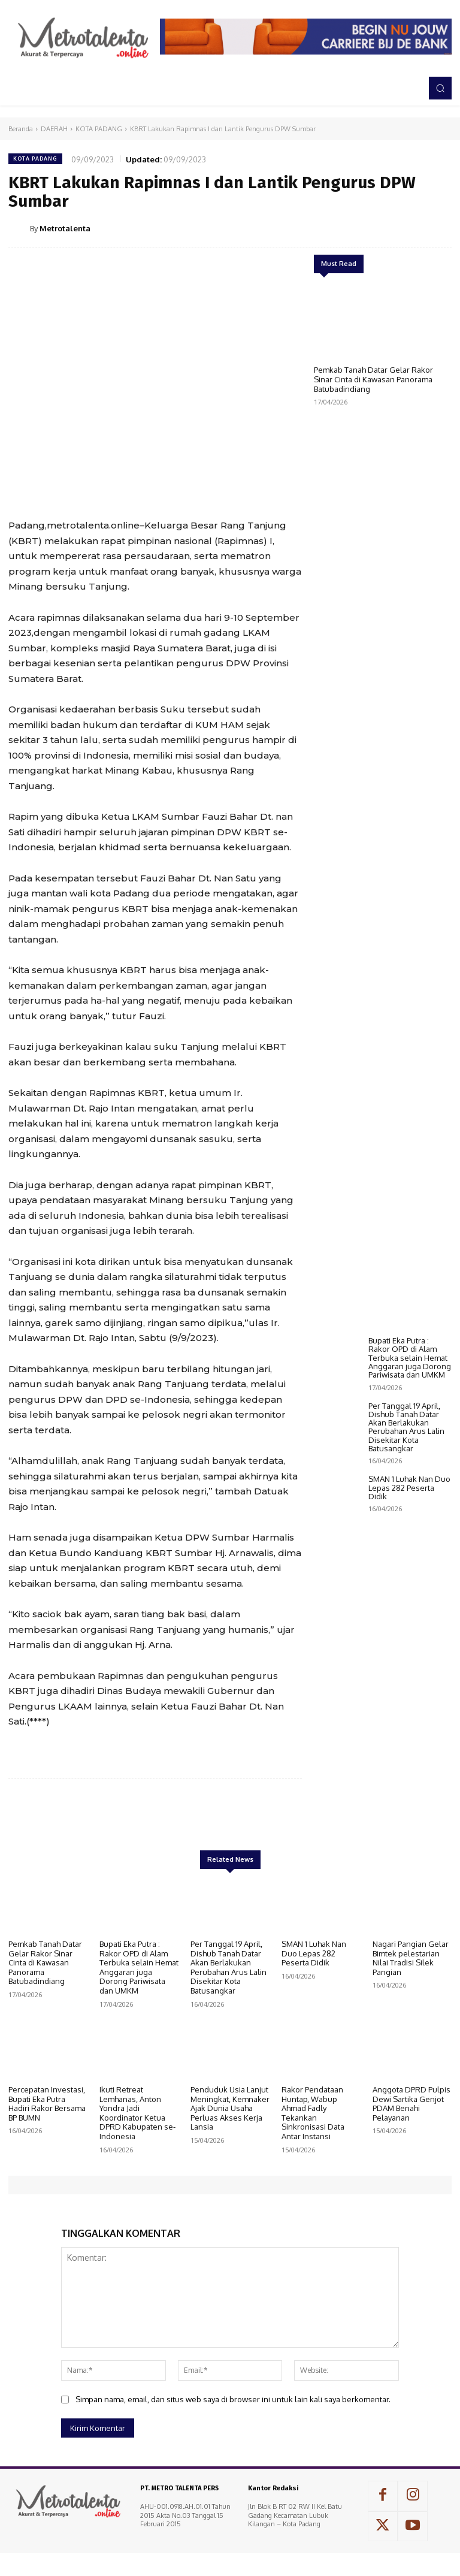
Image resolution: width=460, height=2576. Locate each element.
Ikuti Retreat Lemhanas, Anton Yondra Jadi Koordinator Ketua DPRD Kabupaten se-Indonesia (137, 2113)
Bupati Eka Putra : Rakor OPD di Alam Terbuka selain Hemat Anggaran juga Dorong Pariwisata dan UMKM (409, 1438)
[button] (440, 88)
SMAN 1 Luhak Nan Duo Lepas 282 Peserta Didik (409, 1568)
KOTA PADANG (98, 129)
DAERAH (54, 129)
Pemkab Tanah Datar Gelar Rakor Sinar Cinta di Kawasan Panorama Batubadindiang (373, 379)
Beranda (20, 129)
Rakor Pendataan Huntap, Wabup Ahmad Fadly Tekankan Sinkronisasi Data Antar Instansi (313, 2113)
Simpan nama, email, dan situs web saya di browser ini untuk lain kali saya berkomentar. (233, 2399)
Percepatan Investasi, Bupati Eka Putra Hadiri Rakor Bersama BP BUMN (47, 2103)
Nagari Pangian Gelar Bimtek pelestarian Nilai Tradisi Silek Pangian (411, 1958)
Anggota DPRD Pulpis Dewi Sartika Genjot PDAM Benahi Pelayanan (411, 2103)
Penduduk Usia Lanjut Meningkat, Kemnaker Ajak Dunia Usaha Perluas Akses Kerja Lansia (230, 2108)
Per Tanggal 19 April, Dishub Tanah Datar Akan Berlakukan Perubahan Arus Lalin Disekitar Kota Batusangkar (406, 1508)
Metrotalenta (65, 228)
